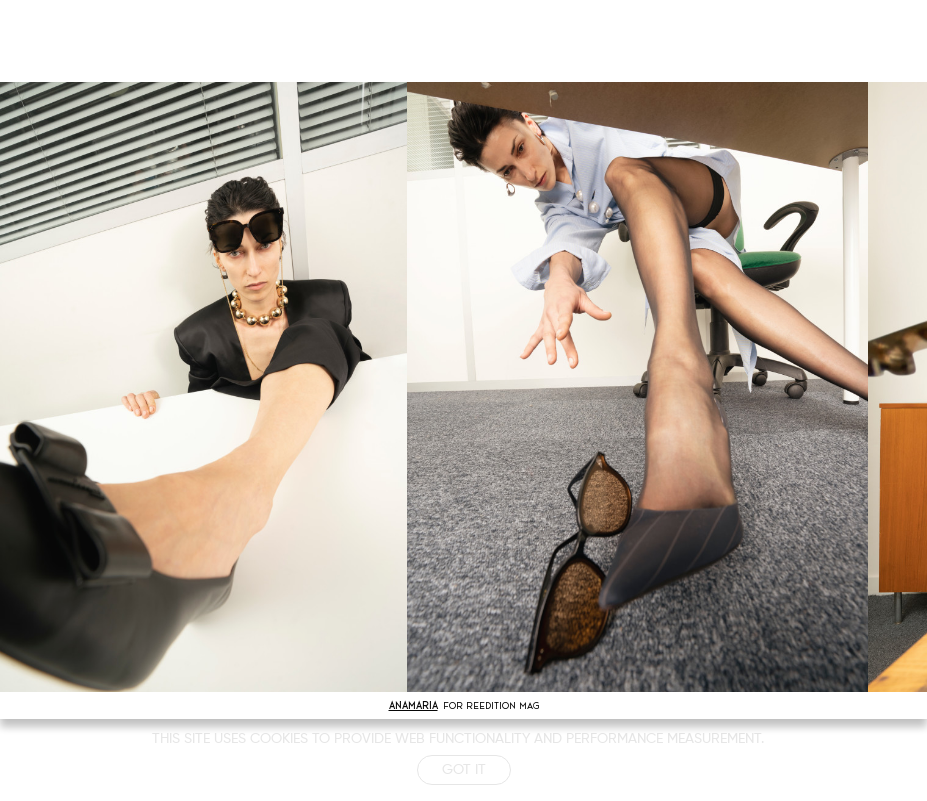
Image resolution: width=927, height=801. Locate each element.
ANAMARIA (413, 705)
